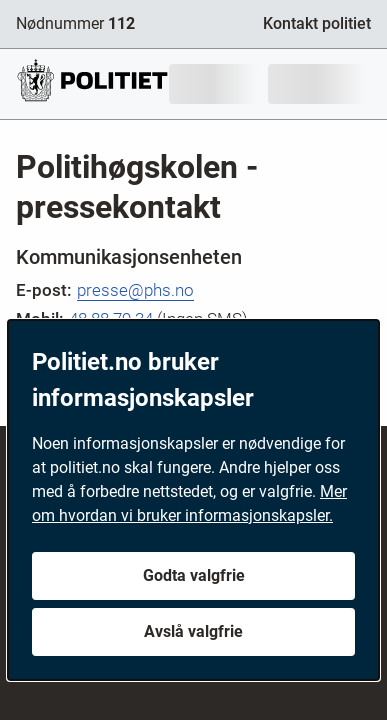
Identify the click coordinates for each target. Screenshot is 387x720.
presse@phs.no (135, 290)
